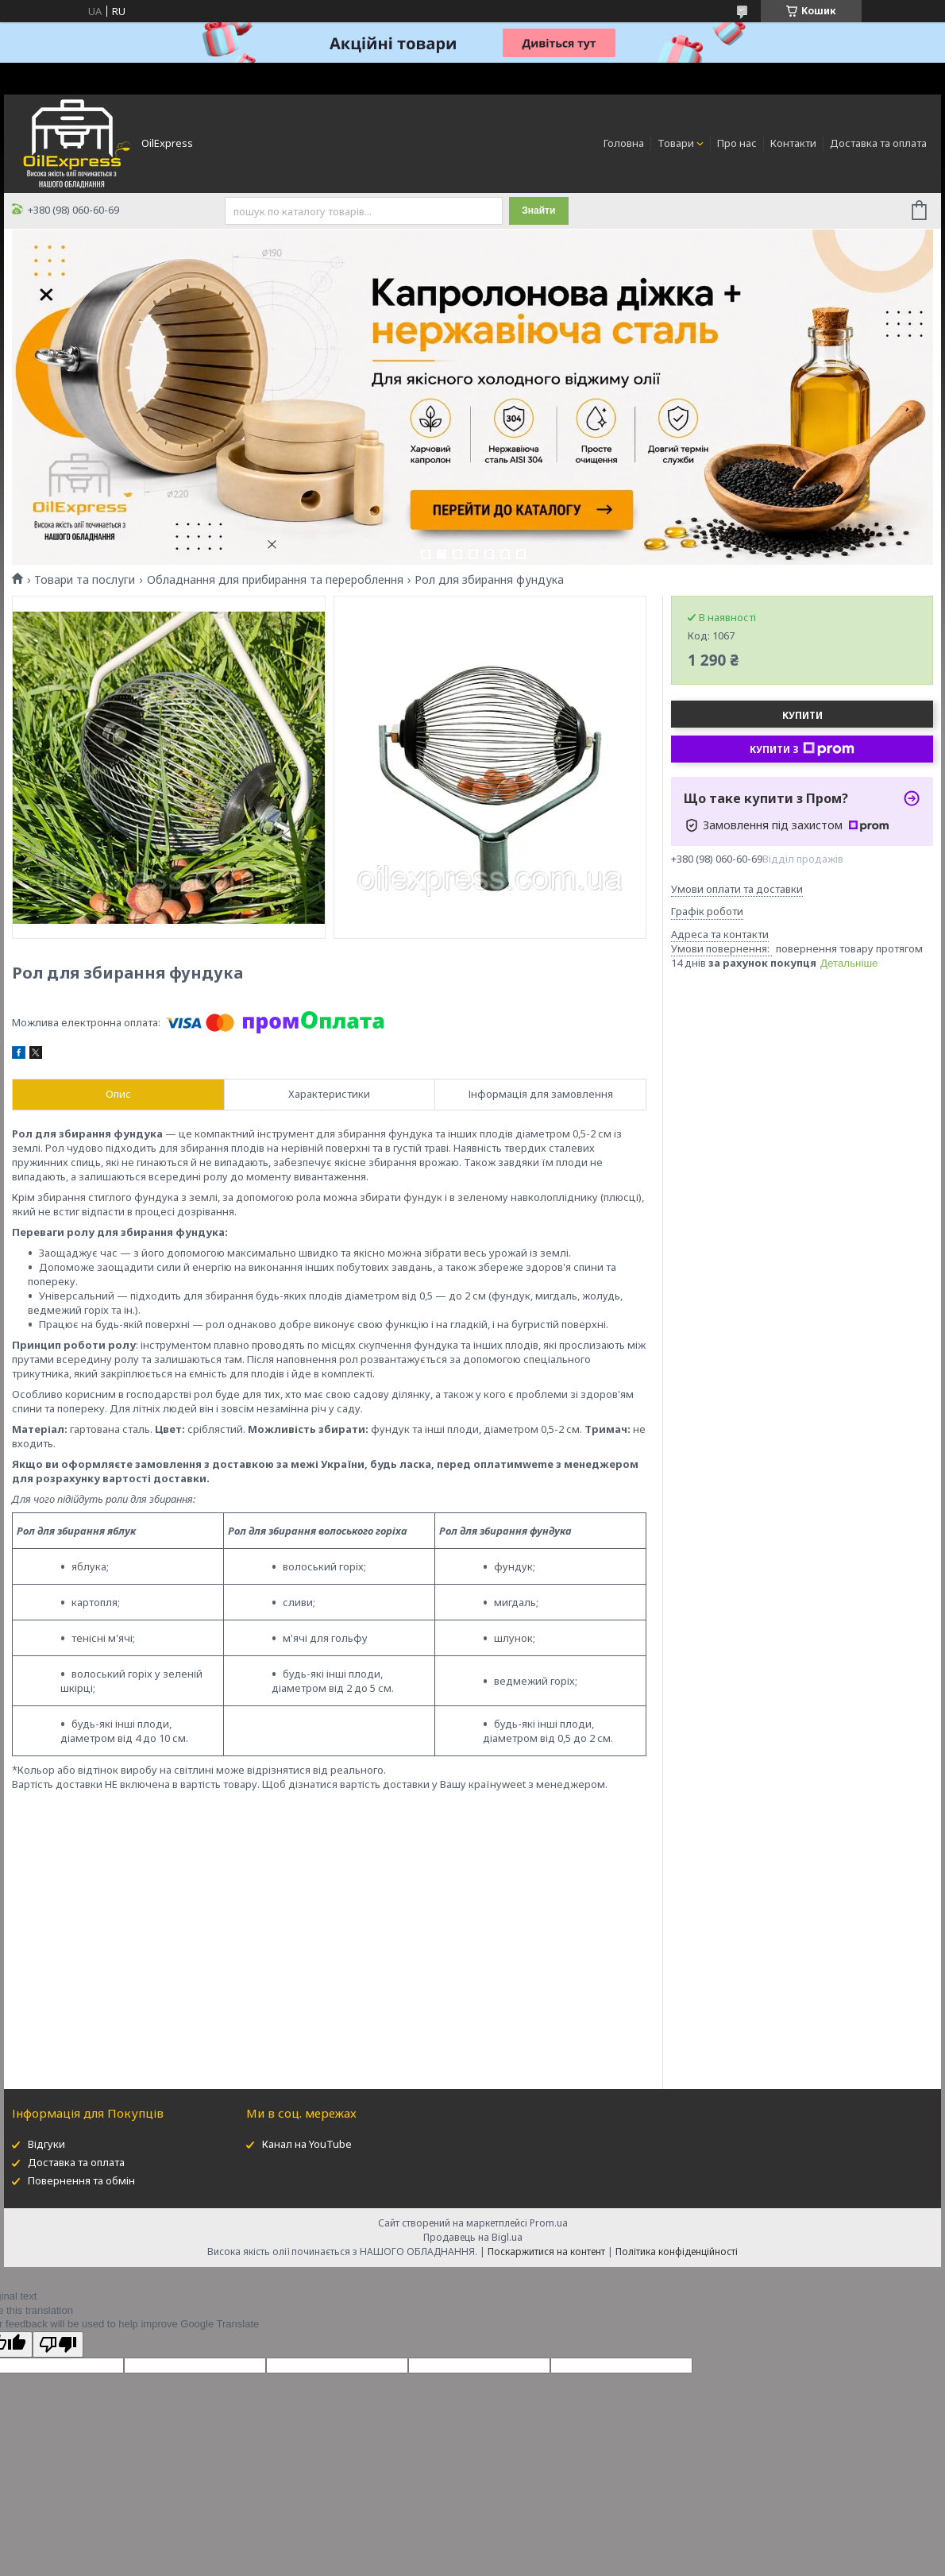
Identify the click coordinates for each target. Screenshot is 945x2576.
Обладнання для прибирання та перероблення (275, 580)
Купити (802, 715)
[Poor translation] (58, 2344)
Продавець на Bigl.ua (473, 2237)
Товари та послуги (84, 580)
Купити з (802, 749)
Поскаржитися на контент (546, 2251)
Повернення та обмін (81, 2180)
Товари (676, 143)
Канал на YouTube (307, 2144)
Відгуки (46, 2144)
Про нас (737, 143)
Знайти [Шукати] (538, 210)
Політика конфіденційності (676, 2251)
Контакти (793, 143)
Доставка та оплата (878, 143)
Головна (624, 143)
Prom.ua (549, 2223)
